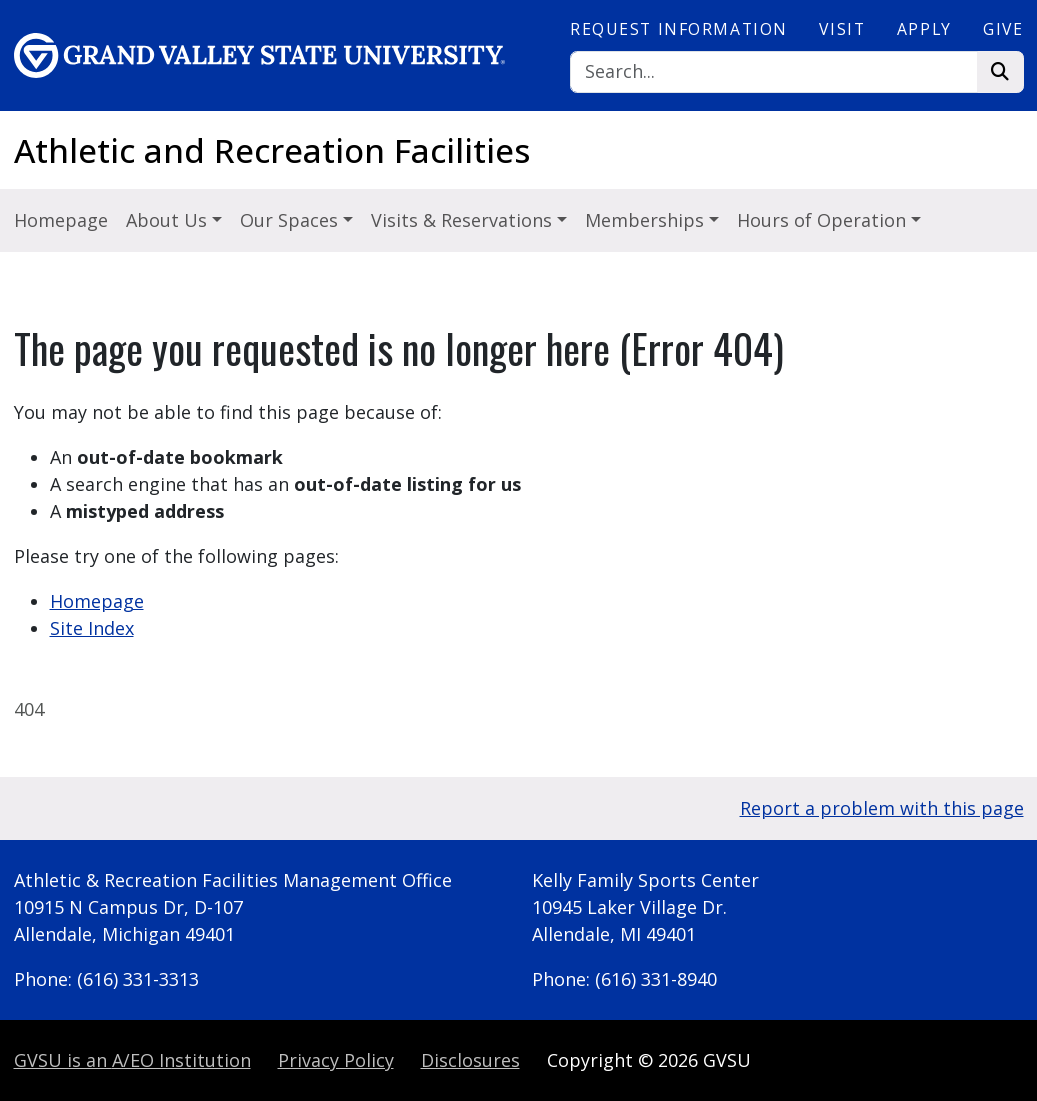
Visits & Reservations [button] (464, 220)
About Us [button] (169, 220)
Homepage (61, 220)
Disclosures (470, 1060)
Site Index (92, 628)
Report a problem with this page (882, 808)
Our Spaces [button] (291, 220)
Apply (924, 29)
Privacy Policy (336, 1060)
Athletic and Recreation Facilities (272, 150)
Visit (842, 29)
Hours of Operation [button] (824, 220)
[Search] (774, 72)
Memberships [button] (647, 220)
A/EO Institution (132, 1060)
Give (1003, 29)
